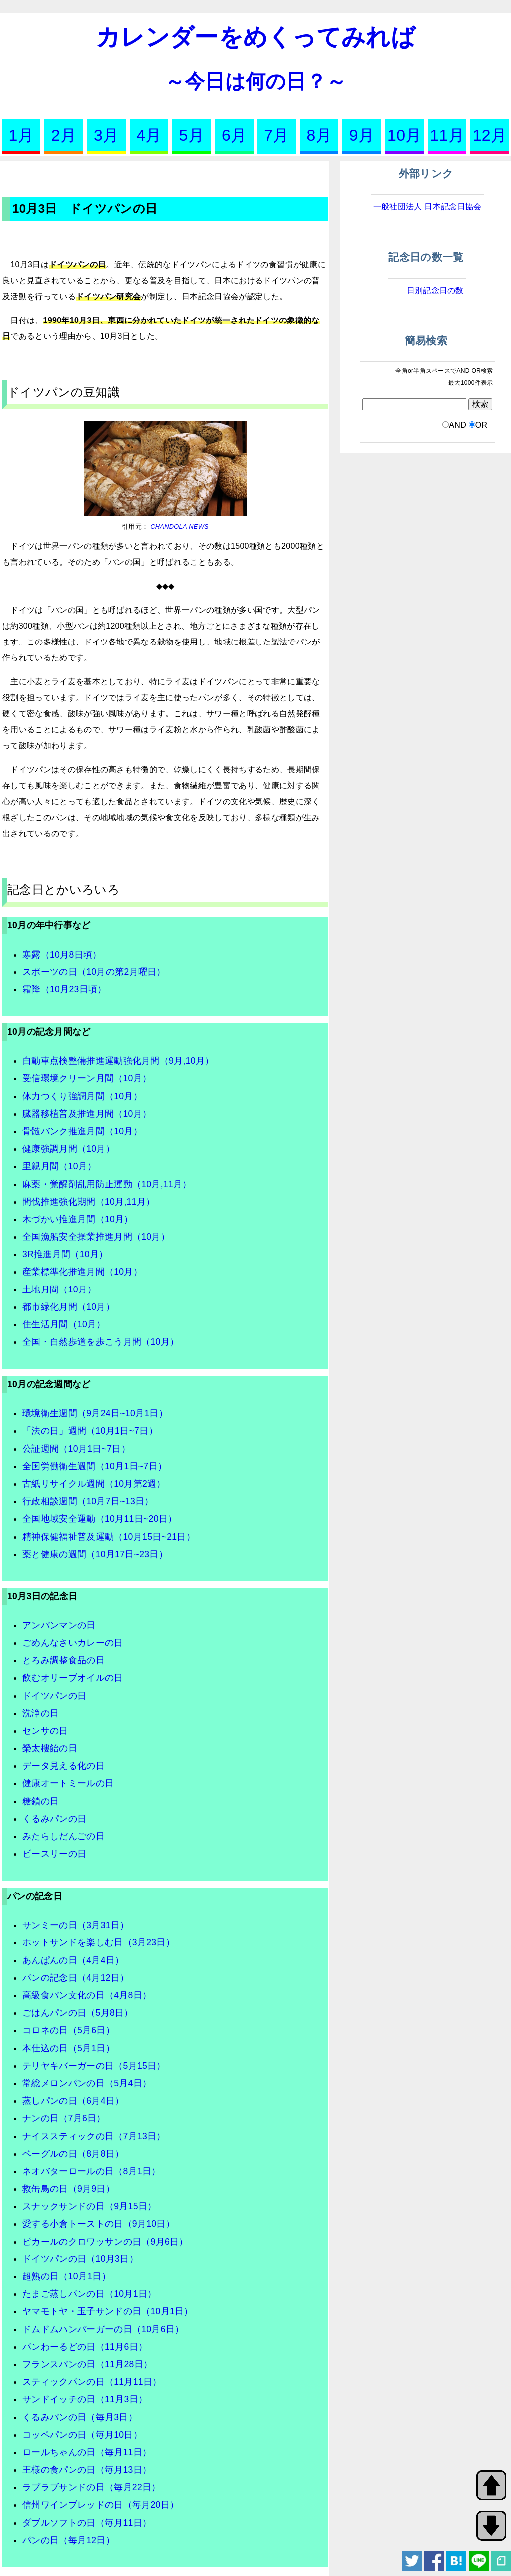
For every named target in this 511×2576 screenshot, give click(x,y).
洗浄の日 (40, 1713)
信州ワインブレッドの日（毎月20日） (100, 2505)
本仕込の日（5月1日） (68, 2048)
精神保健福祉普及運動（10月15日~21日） (108, 1537)
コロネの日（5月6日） (68, 2030)
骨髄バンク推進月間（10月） (82, 1131)
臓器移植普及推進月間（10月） (86, 1114)
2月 (63, 135)
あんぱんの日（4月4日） (73, 1960)
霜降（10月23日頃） (64, 989)
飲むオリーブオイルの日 (72, 1678)
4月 (148, 135)
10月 (404, 135)
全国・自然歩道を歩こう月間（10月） (100, 1342)
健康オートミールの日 (68, 1783)
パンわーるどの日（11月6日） (84, 2347)
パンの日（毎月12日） (68, 2540)
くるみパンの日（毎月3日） (79, 2417)
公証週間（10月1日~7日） (76, 1449)
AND (457, 425)
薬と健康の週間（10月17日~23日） (95, 1554)
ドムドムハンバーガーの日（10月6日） (103, 2329)
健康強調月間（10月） (68, 1149)
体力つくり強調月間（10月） (82, 1096)
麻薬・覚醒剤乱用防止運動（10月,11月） (107, 1184)
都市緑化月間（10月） (68, 1307)
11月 (447, 135)
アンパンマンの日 (59, 1625)
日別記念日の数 (435, 290)
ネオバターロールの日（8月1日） (91, 2171)
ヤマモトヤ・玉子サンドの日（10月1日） (107, 2311)
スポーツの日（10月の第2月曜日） (94, 972)
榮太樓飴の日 (49, 1748)
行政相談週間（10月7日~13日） (88, 1501)
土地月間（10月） (59, 1289)
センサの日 (45, 1731)
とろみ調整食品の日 (63, 1660)
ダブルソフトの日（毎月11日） (86, 2523)
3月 (106, 135)
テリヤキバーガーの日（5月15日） (94, 2066)
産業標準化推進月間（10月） (82, 1272)
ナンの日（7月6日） (64, 2118)
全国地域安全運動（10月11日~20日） (99, 1519)
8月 (319, 135)
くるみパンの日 (54, 1819)
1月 (20, 135)
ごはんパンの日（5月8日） (77, 2013)
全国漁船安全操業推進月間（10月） (96, 1237)
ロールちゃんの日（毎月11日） (86, 2452)
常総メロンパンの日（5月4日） (86, 2083)
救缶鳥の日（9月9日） (68, 2189)
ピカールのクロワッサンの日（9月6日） (105, 2242)
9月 (361, 135)
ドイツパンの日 (54, 1696)
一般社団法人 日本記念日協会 (427, 206)
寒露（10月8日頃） (62, 955)
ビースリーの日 (54, 1854)
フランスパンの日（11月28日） (87, 2364)
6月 (234, 135)
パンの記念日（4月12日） (75, 1978)
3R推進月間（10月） (65, 1254)
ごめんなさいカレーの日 (72, 1643)
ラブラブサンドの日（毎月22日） (91, 2487)
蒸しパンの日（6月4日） (73, 2101)
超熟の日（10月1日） (66, 2276)
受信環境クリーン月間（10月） (86, 1078)
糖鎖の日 (40, 1801)
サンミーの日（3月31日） (75, 1925)
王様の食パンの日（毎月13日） (86, 2470)
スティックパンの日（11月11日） (92, 2382)
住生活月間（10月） (64, 1324)
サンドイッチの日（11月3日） (84, 2399)
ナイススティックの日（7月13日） (94, 2136)
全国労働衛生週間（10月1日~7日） (94, 1466)
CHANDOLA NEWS (178, 526)
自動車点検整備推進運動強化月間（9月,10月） (118, 1061)
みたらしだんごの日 (63, 1836)
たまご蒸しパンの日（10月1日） (89, 2294)
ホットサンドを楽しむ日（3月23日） (98, 1942)
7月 (276, 135)
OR (481, 425)
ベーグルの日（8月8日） (73, 2154)
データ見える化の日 (63, 1766)
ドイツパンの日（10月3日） (80, 2259)
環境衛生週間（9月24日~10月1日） (95, 1413)
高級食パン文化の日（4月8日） (86, 1995)
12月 (490, 135)
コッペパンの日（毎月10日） (82, 2435)
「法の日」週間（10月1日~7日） (90, 1431)
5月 (191, 135)
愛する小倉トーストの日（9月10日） (98, 2224)
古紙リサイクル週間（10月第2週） (94, 1484)
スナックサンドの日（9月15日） (89, 2206)
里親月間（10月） (59, 1166)
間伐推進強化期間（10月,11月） (88, 1202)
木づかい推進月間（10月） (77, 1219)
